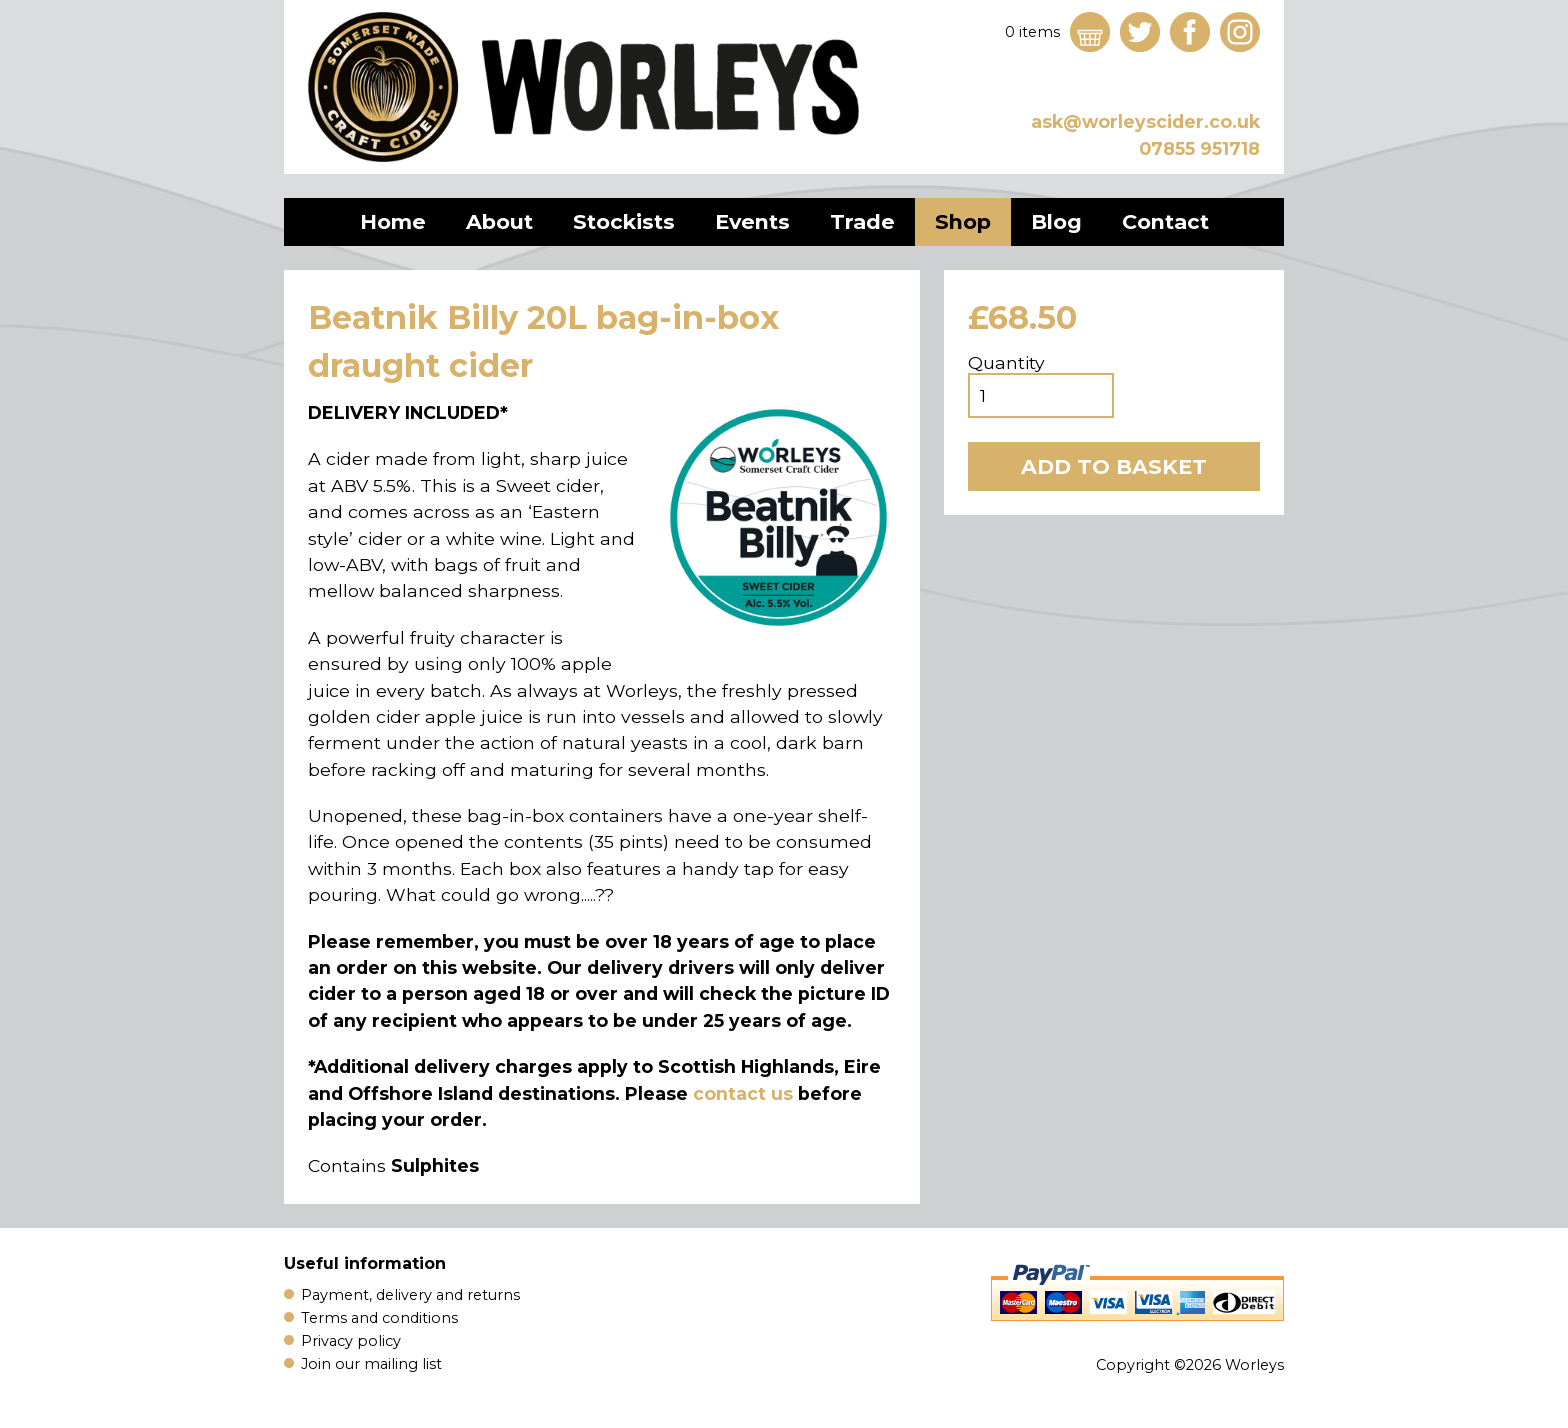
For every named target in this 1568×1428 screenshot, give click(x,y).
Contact (1165, 221)
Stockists (624, 221)
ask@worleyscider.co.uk (1145, 121)
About (499, 221)
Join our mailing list (371, 1364)
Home (393, 221)
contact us (743, 1093)
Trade (862, 221)
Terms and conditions (379, 1318)
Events (752, 221)
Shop (963, 221)
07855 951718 (1199, 148)
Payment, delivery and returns (410, 1295)
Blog (1056, 221)
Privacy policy (351, 1341)
